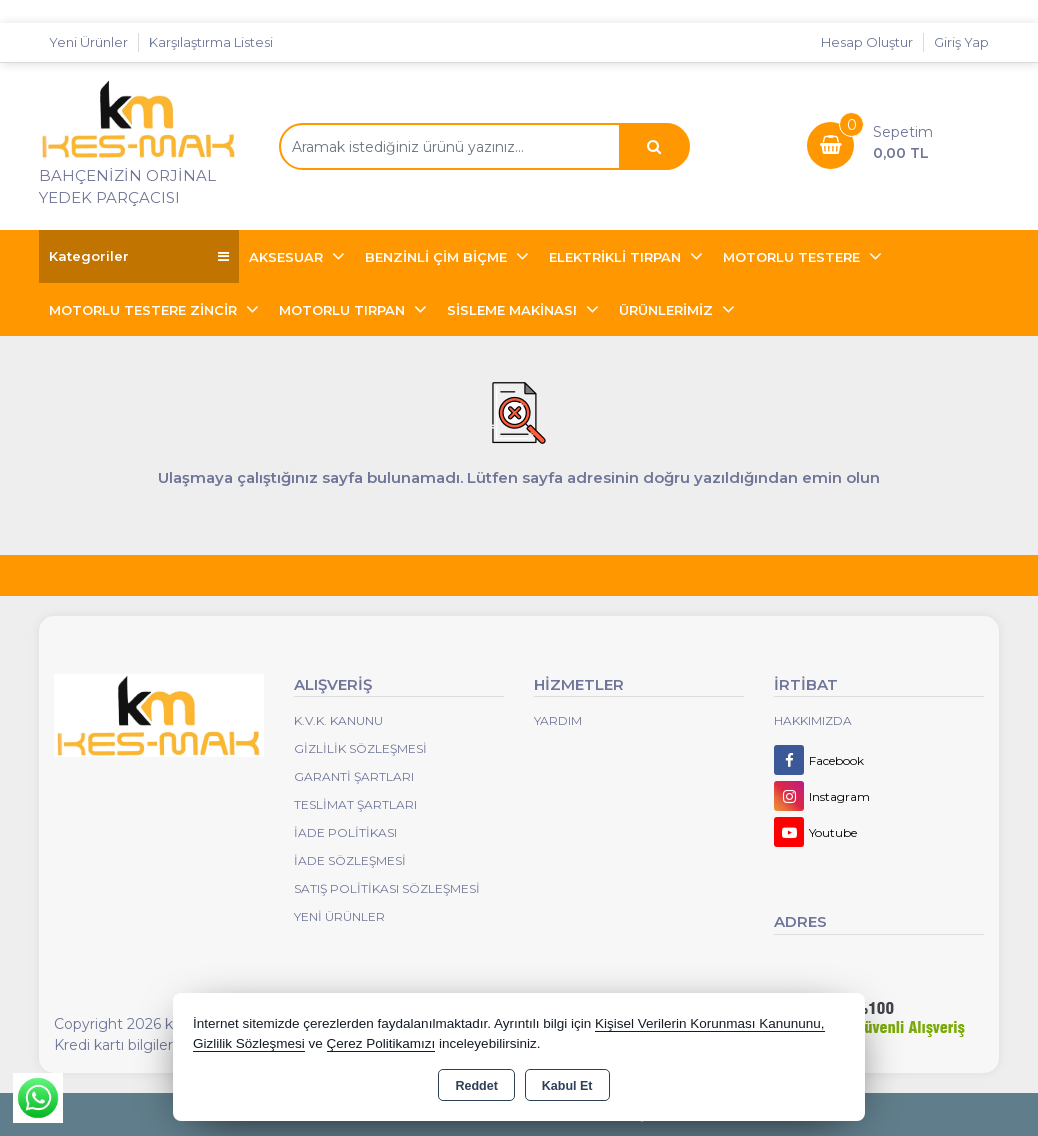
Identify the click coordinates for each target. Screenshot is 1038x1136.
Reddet (476, 1086)
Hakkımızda (813, 720)
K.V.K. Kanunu (338, 720)
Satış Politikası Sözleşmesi (387, 888)
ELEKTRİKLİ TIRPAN (617, 257)
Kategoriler (139, 256)
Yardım (558, 720)
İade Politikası (345, 832)
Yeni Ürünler (339, 916)
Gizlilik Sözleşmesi (360, 748)
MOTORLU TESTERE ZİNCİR (145, 310)
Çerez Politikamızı (381, 1043)
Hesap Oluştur (867, 42)
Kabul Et (567, 1086)
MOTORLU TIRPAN (344, 310)
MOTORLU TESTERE (793, 257)
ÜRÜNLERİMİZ (668, 310)
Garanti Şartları (354, 776)
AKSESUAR (288, 257)
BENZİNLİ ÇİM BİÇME (438, 257)
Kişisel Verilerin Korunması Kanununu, (710, 1023)
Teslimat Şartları (355, 804)
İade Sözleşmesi (350, 860)
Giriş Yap (961, 42)
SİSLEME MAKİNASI (514, 310)
